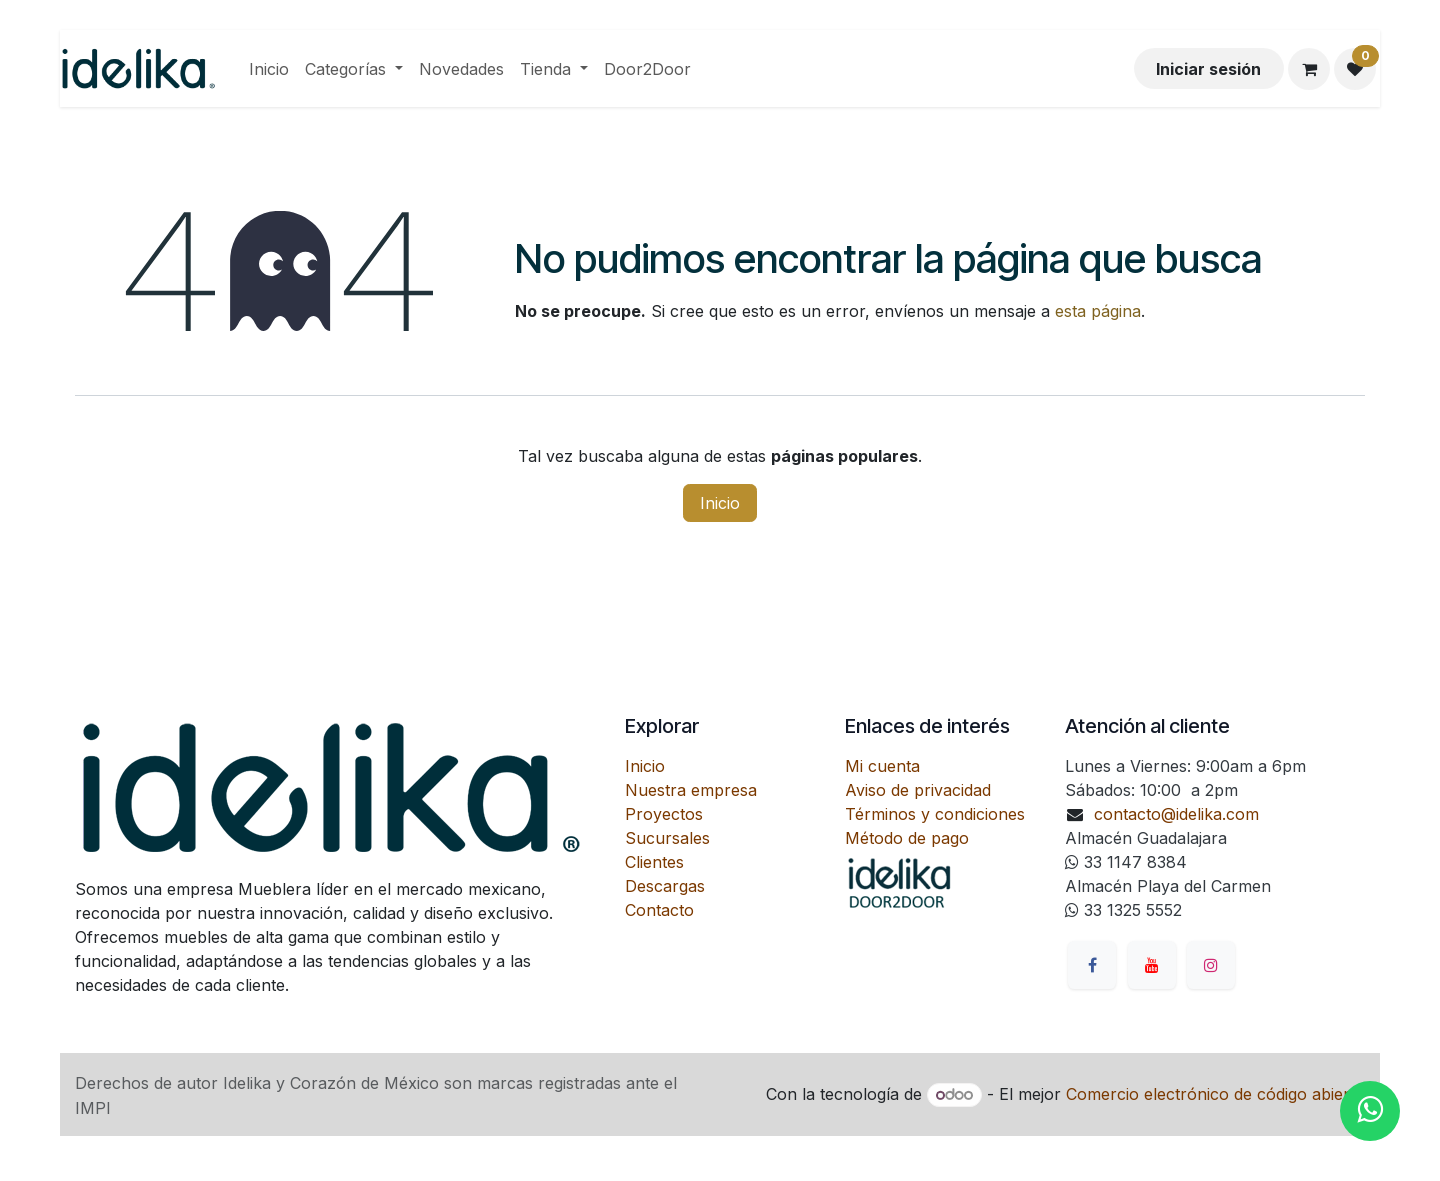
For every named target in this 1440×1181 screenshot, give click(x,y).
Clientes (654, 862)
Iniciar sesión (1208, 69)
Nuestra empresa (691, 790)
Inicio (720, 503)
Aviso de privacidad (918, 790)
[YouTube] (1152, 965)
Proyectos (664, 814)
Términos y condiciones (935, 814)
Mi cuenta (882, 766)
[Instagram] (1211, 965)
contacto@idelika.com (1176, 814)
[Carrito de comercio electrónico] (1309, 69)
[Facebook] (1092, 965)
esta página (1098, 311)
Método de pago (907, 838)
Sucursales (667, 838)
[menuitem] (269, 69)
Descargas (665, 886)
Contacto (659, 910)
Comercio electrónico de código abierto (1215, 1094)
